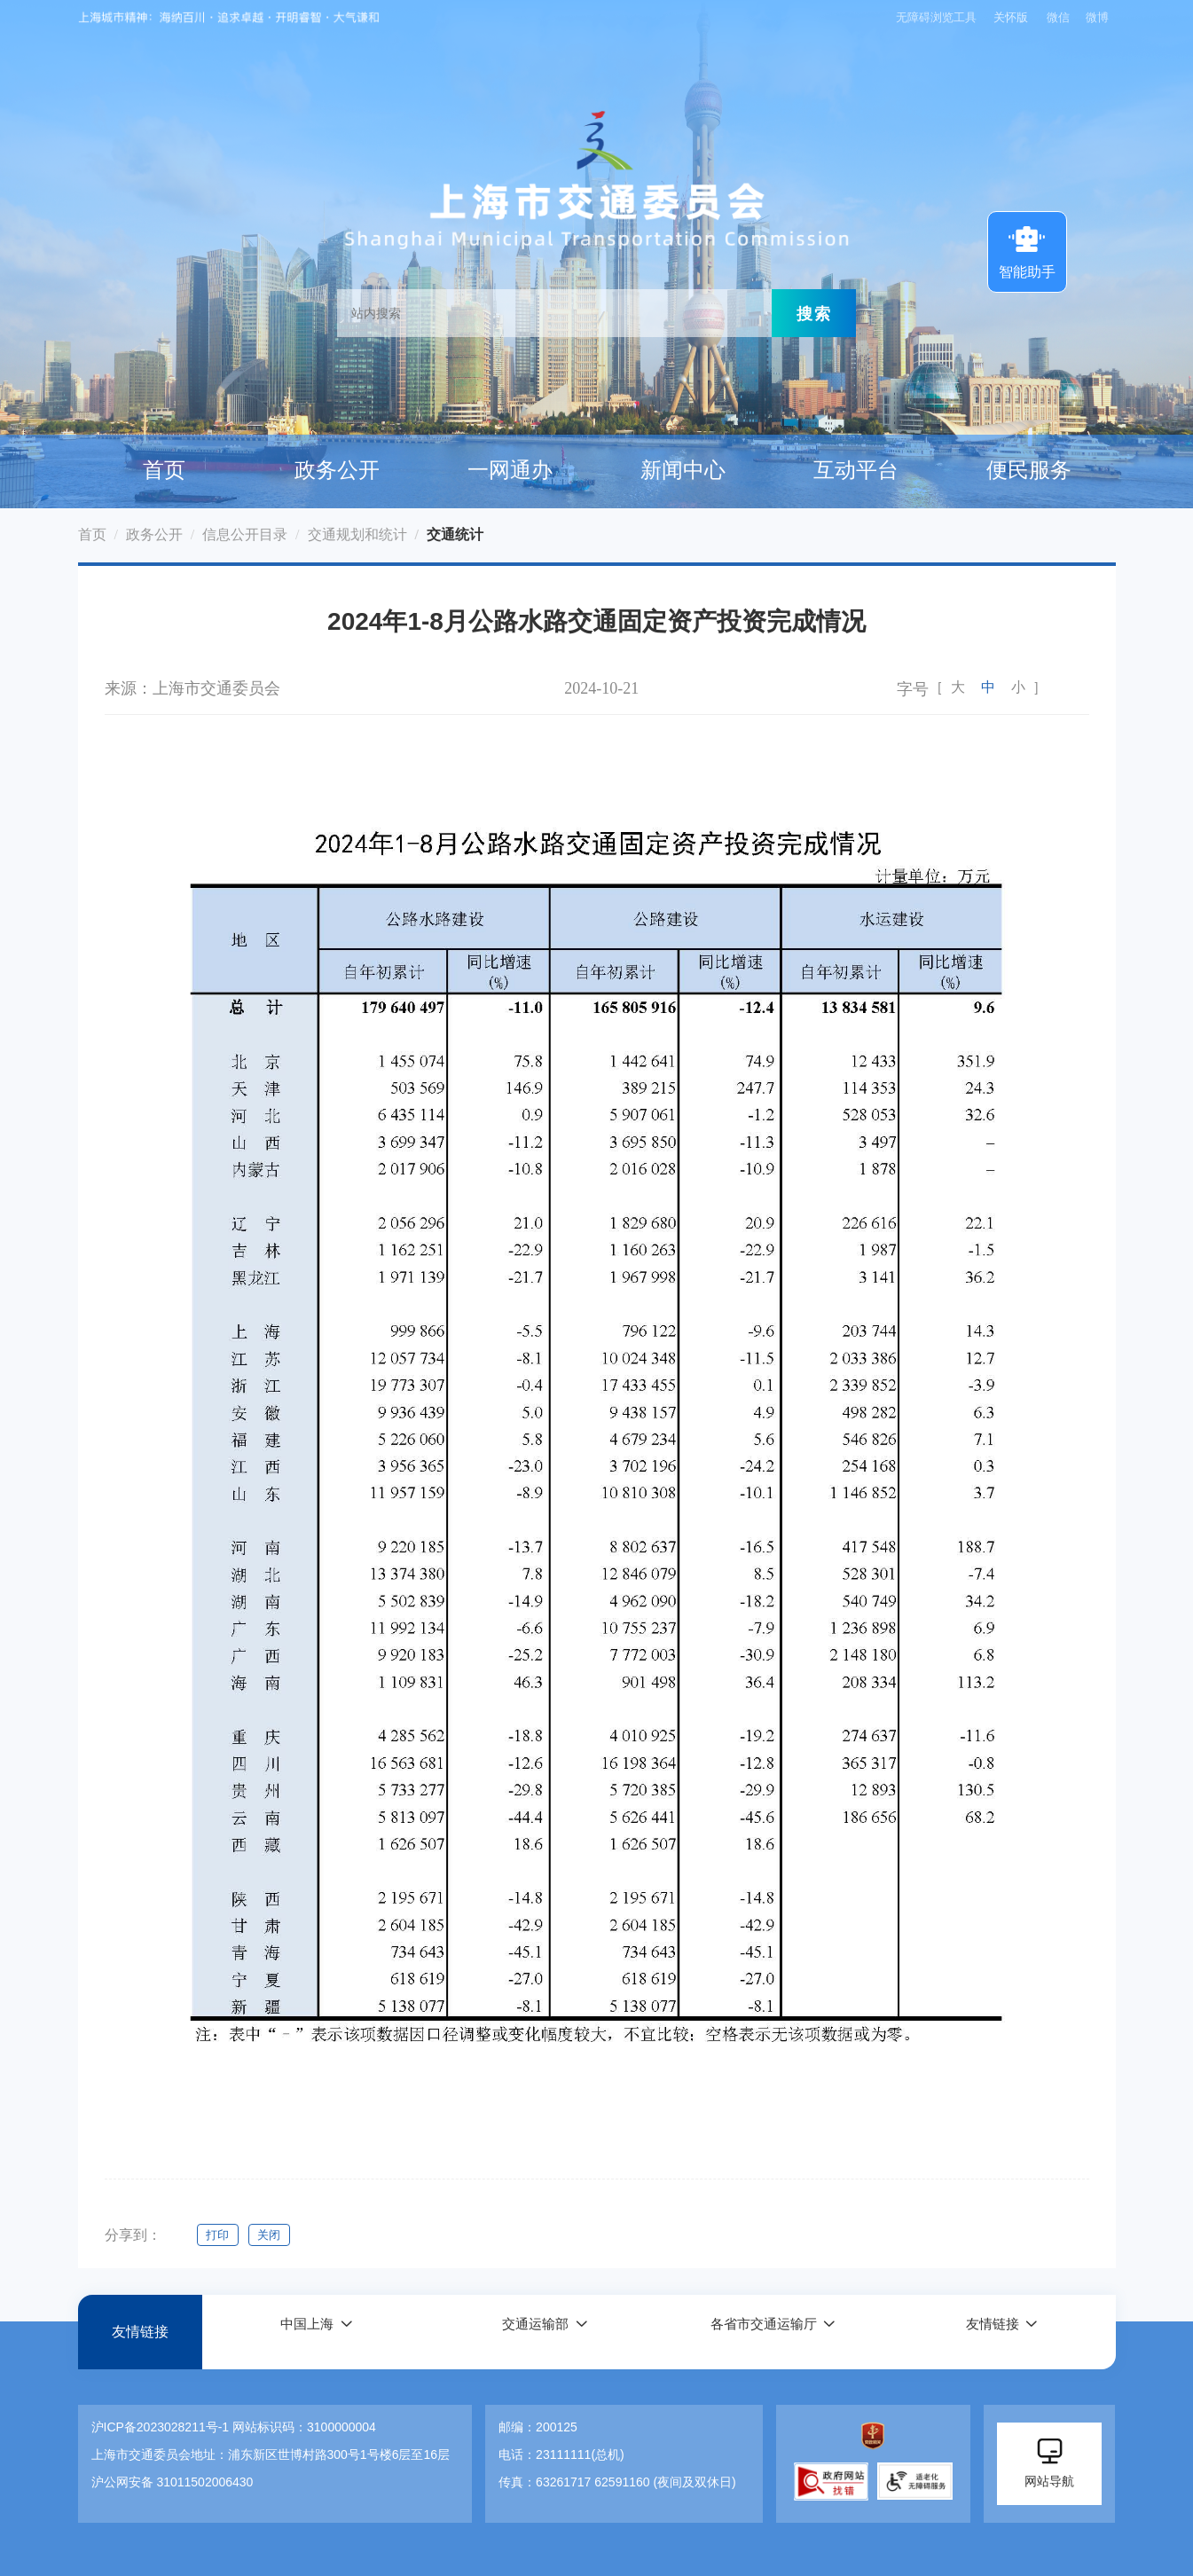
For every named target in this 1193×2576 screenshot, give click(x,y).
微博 (1097, 17)
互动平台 (856, 470)
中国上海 (306, 2331)
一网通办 (510, 470)
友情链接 (140, 2331)
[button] (316, 2331)
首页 (164, 470)
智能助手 (1027, 250)
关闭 (273, 2235)
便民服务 (1028, 470)
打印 (218, 2235)
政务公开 (337, 470)
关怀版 (1010, 17)
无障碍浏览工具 (932, 17)
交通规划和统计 (357, 534)
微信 (1058, 17)
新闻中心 (683, 470)
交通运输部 (534, 2331)
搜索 (814, 313)
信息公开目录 (244, 534)
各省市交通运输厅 (763, 2331)
